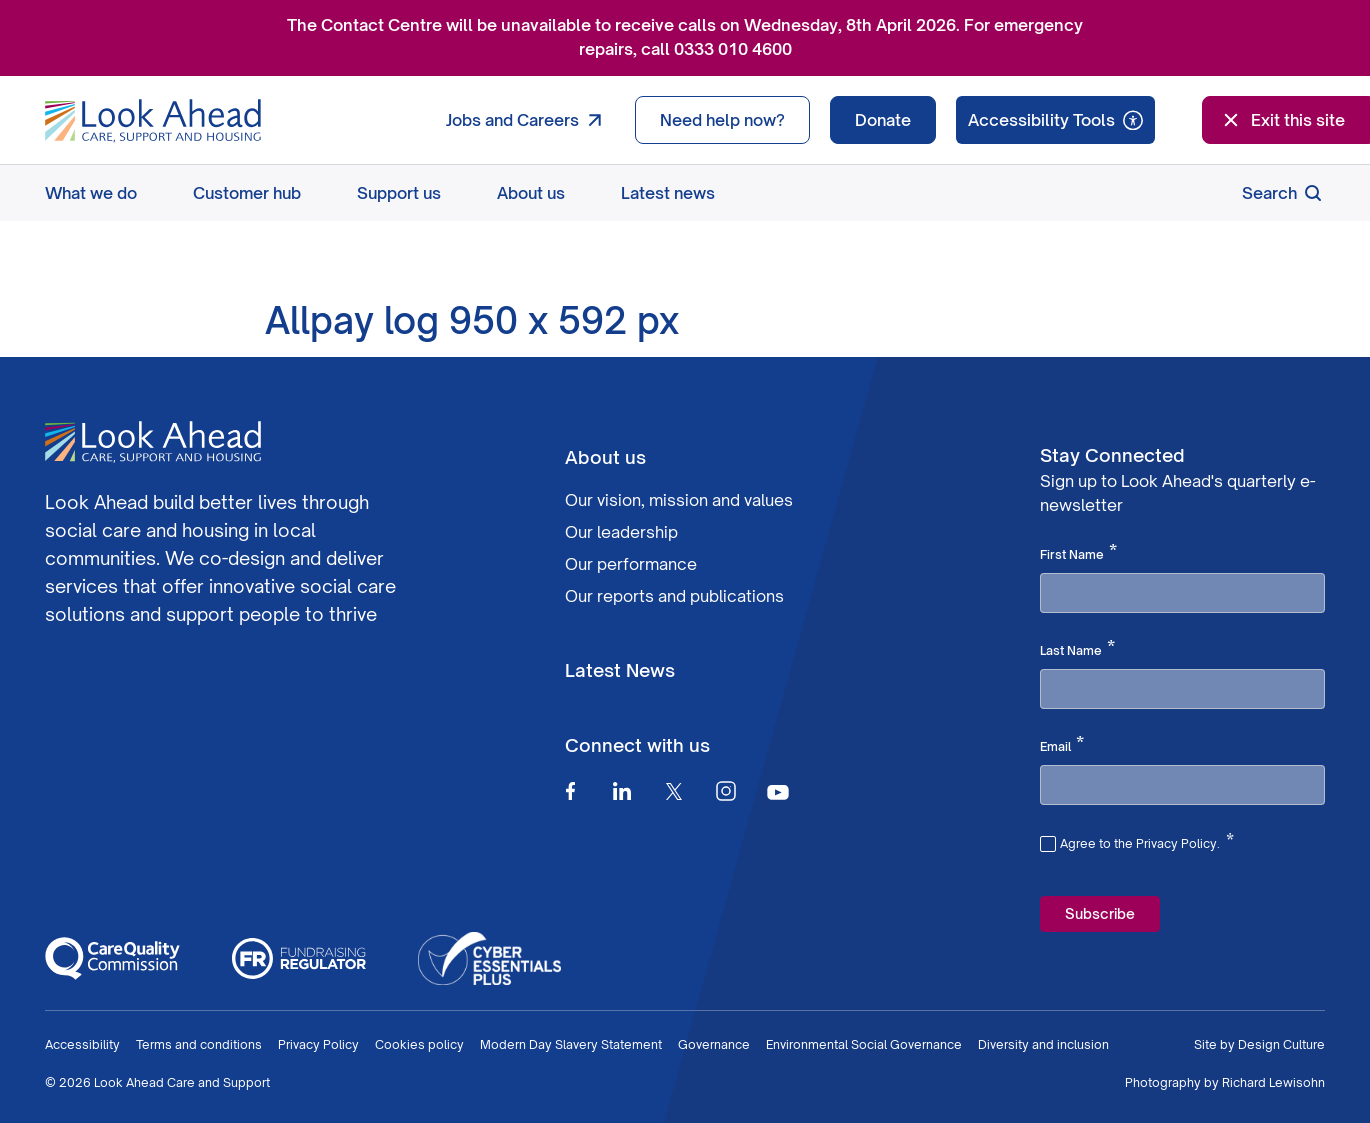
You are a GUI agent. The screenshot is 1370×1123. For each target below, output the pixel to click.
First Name (1078, 553)
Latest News (620, 670)
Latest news (668, 193)
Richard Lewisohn (1273, 1082)
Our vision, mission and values (679, 500)
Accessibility (82, 1044)
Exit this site (1282, 120)
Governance (714, 1044)
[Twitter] (674, 791)
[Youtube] (778, 791)
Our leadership (621, 532)
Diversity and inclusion (1043, 1044)
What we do (91, 193)
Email (1062, 745)
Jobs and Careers (528, 120)
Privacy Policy (318, 1044)
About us (531, 193)
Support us (399, 193)
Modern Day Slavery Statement (571, 1044)
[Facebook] (570, 791)
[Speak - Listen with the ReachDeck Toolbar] (1055, 120)
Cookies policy (419, 1044)
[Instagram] (726, 791)
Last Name (1077, 649)
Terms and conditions (199, 1044)
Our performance (631, 564)
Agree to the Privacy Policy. (1147, 841)
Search (1283, 193)
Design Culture (1281, 1044)
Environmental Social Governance (864, 1044)
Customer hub (247, 193)
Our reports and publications (674, 596)
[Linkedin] (622, 791)
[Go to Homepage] (153, 121)
